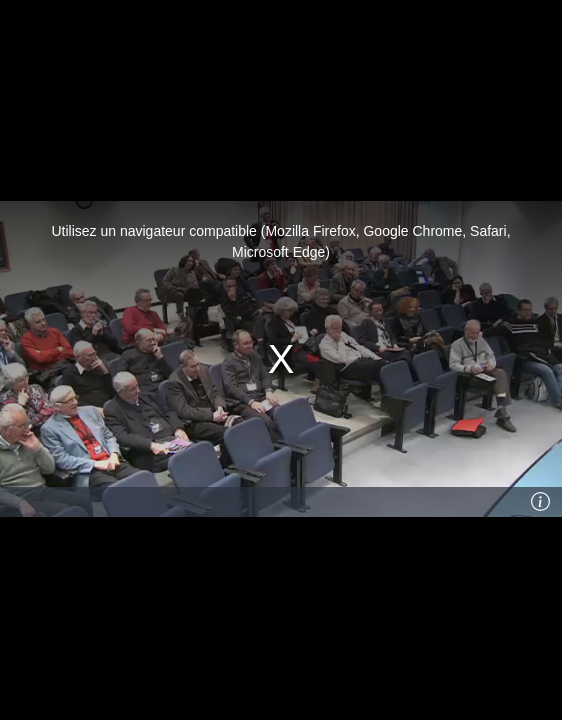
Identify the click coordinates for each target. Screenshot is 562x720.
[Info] (541, 502)
